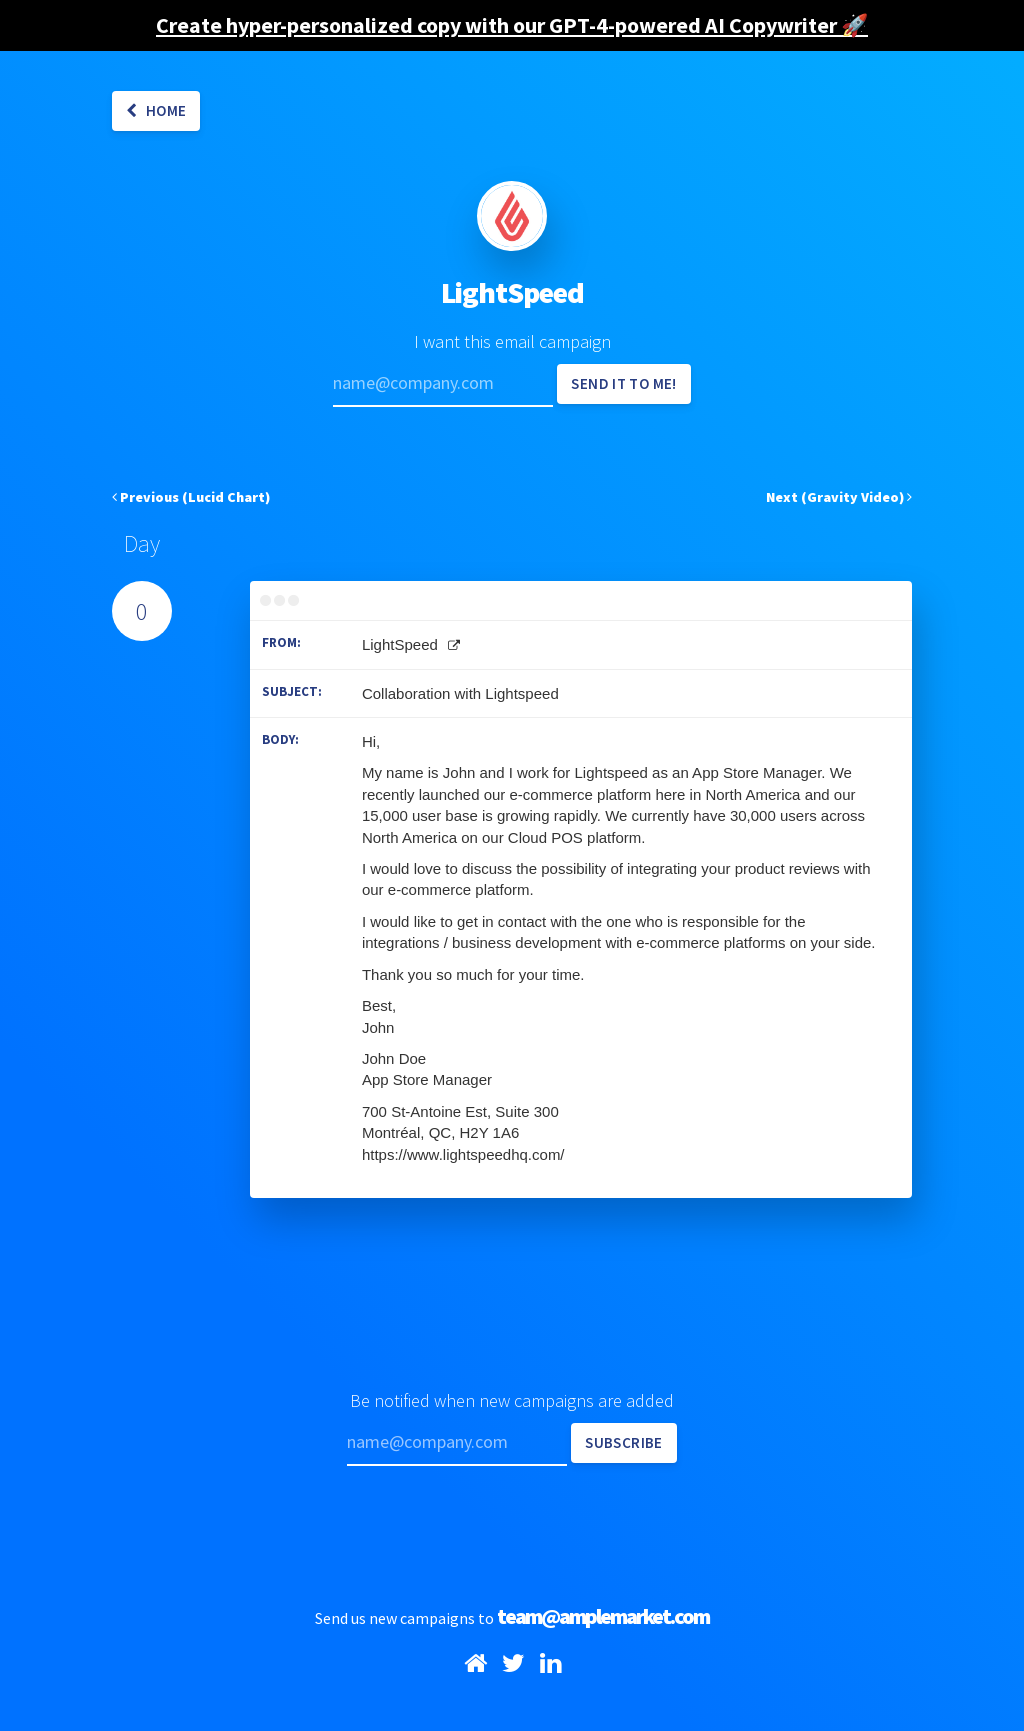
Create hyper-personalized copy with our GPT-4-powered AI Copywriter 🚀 (512, 25)
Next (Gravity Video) (839, 497)
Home (156, 110)
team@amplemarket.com (603, 1616)
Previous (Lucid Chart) (191, 497)
